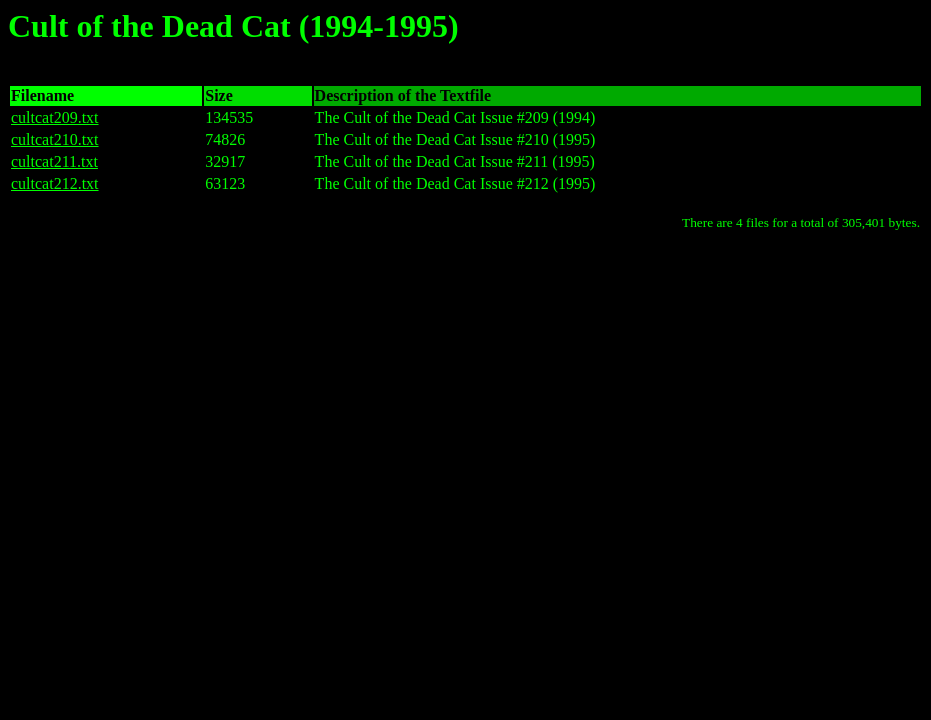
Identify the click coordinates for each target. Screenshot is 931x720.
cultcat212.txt (55, 183)
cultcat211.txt (54, 161)
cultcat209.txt (55, 117)
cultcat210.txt (55, 139)
